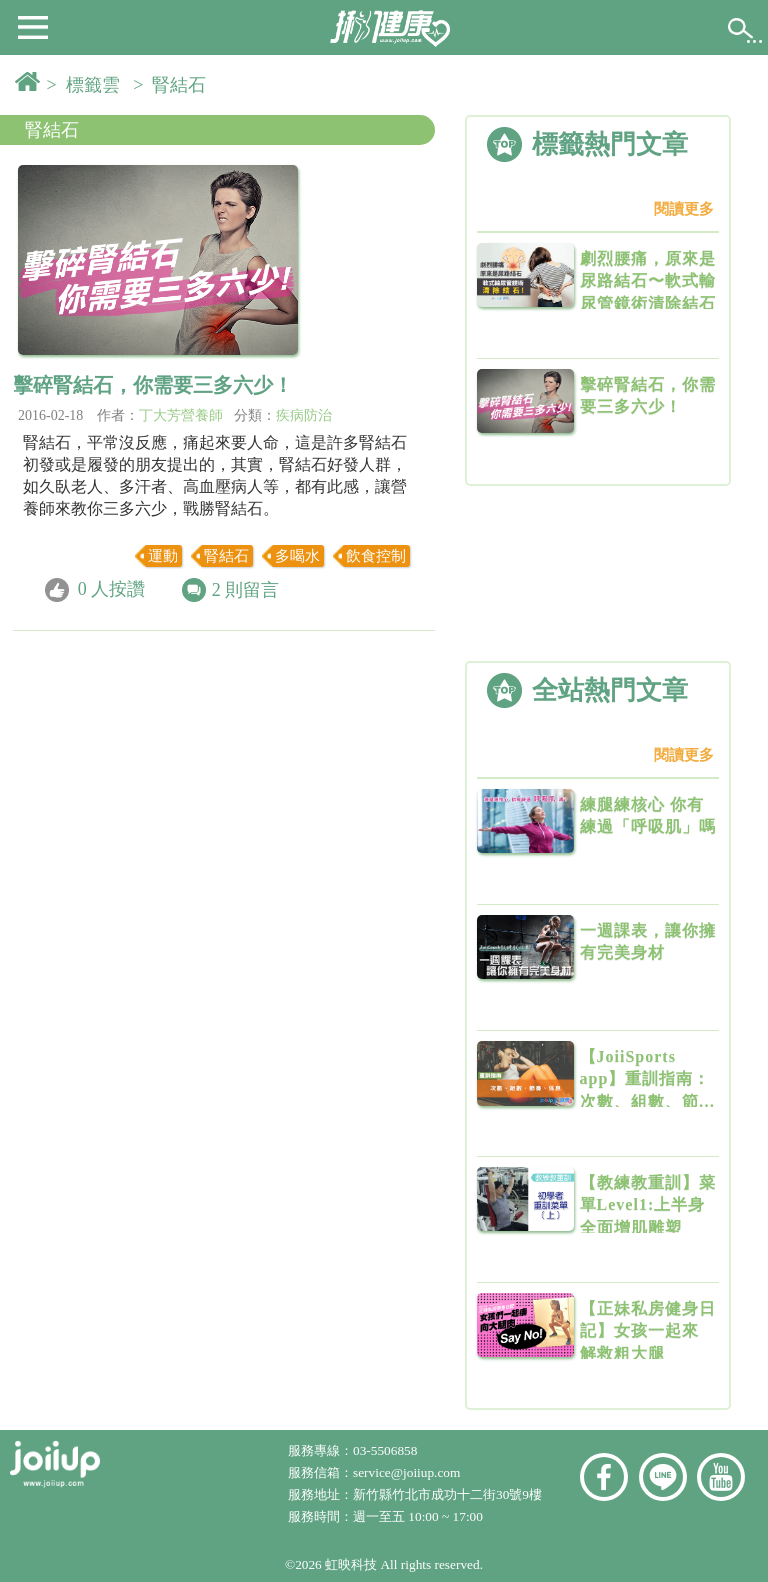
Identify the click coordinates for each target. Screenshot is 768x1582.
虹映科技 (351, 1564)
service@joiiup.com (408, 1472)
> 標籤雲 (88, 85)
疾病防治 (304, 415)
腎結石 (52, 130)
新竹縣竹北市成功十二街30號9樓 (447, 1494)
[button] (33, 26)
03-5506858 (385, 1450)
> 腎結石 (174, 85)
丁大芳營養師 (181, 415)
